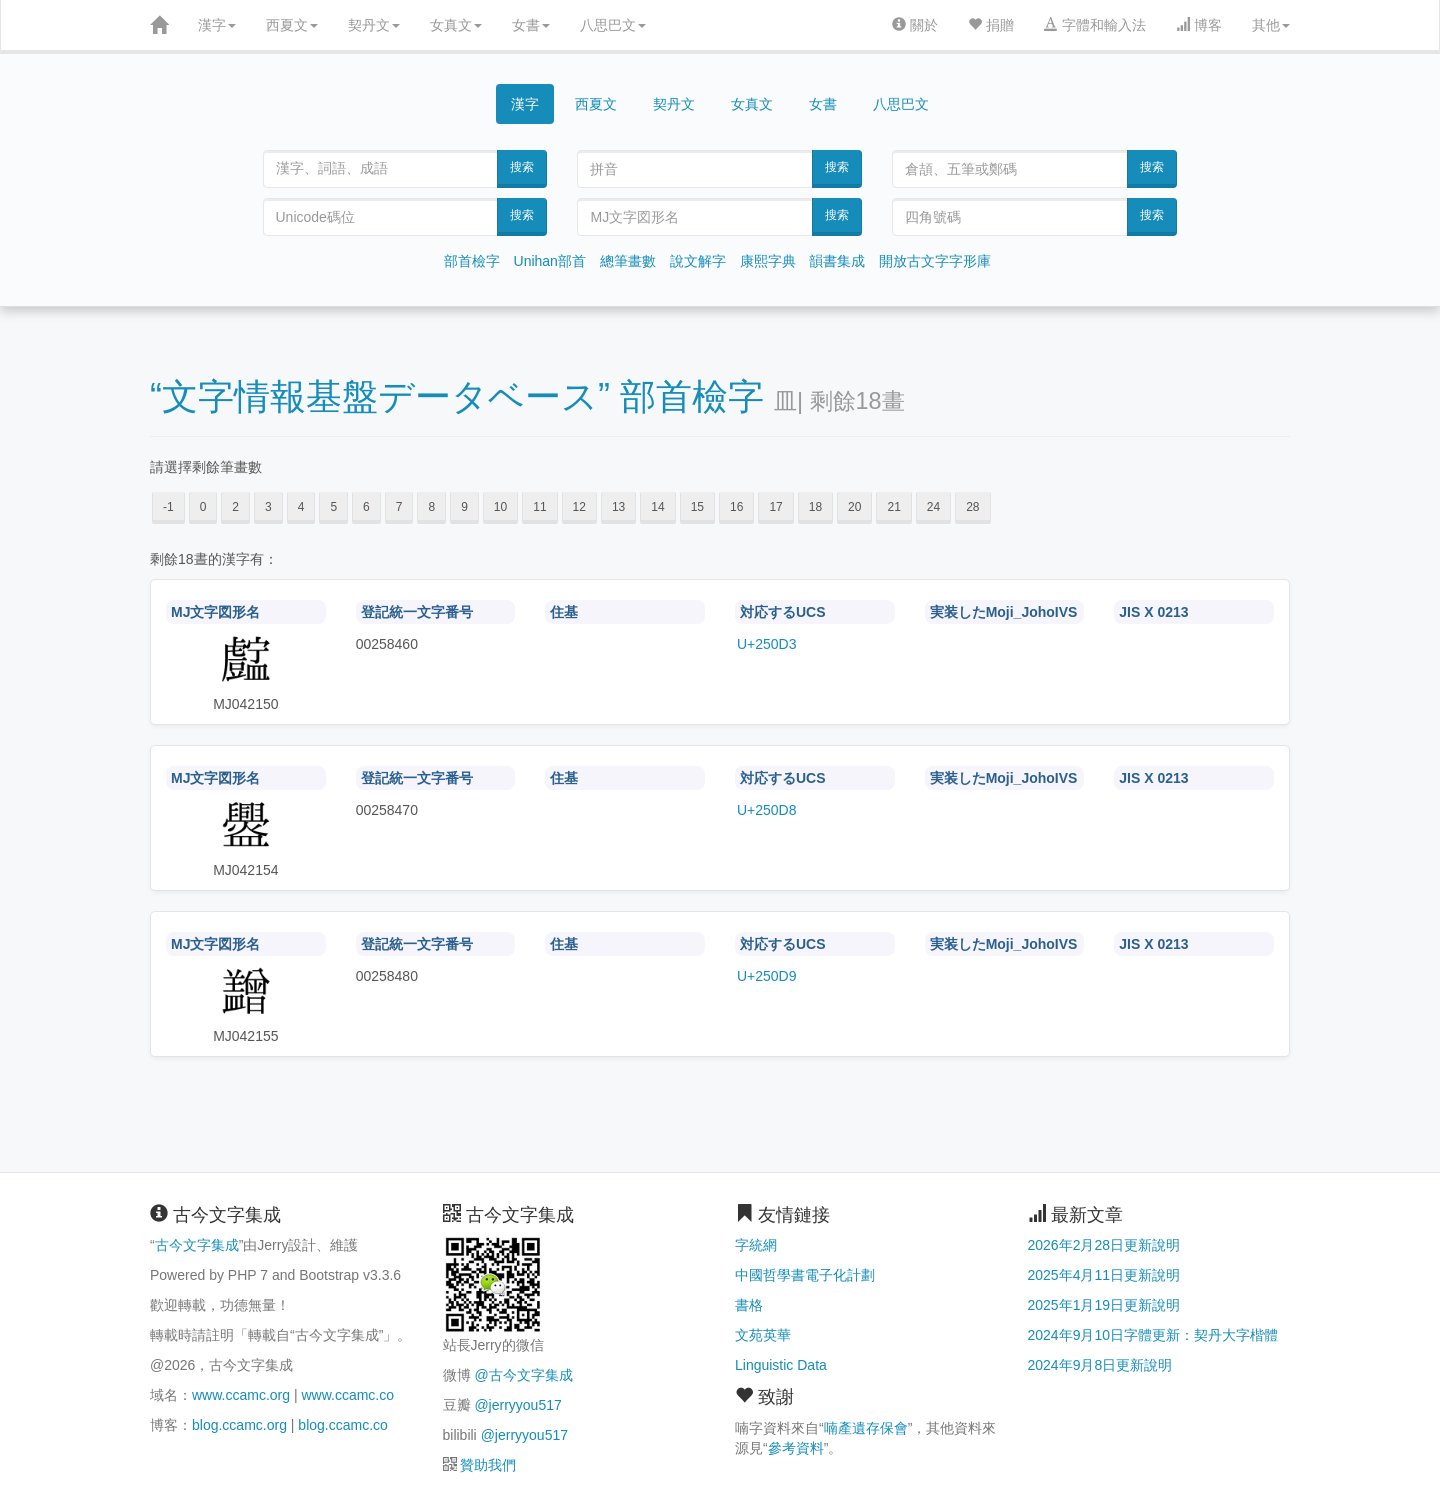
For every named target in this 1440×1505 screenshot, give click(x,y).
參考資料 (796, 1448)
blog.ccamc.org (239, 1425)
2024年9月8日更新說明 (1100, 1365)
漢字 (217, 25)
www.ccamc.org (241, 1395)
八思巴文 (613, 25)
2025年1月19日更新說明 (1104, 1305)
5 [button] (333, 507)
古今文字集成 (197, 1245)
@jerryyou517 (517, 1405)
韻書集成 (837, 261)
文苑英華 (763, 1335)
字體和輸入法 (1095, 25)
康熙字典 (768, 261)
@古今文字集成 (523, 1375)
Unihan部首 (550, 261)
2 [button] (235, 507)
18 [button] (815, 507)
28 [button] (972, 507)
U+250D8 (767, 810)
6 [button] (366, 507)
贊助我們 (488, 1465)
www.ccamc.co (347, 1395)
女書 (531, 25)
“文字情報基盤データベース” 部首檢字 (457, 396)
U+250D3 (767, 644)
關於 (915, 25)
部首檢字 (472, 261)
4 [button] (301, 507)
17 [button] (775, 507)
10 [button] (500, 507)
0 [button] (203, 507)
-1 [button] (168, 507)
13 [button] (618, 507)
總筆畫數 (628, 261)
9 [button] (464, 507)
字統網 (756, 1245)
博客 (1199, 25)
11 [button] (539, 507)
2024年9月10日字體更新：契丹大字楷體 (1153, 1335)
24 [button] (933, 507)
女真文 (456, 25)
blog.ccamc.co (342, 1425)
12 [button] (579, 507)
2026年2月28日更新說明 (1104, 1245)
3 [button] (268, 507)
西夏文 (292, 25)
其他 (1271, 25)
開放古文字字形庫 (935, 261)
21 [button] (893, 507)
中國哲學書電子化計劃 (805, 1275)
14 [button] (657, 507)
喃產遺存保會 (866, 1428)
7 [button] (399, 507)
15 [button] (697, 507)
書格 (749, 1305)
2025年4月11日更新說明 (1104, 1275)
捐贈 (991, 25)
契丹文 (374, 25)
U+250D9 (767, 976)
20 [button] (854, 507)
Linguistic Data (781, 1365)
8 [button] (431, 507)
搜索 (522, 167)
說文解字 (698, 261)
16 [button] (736, 507)
